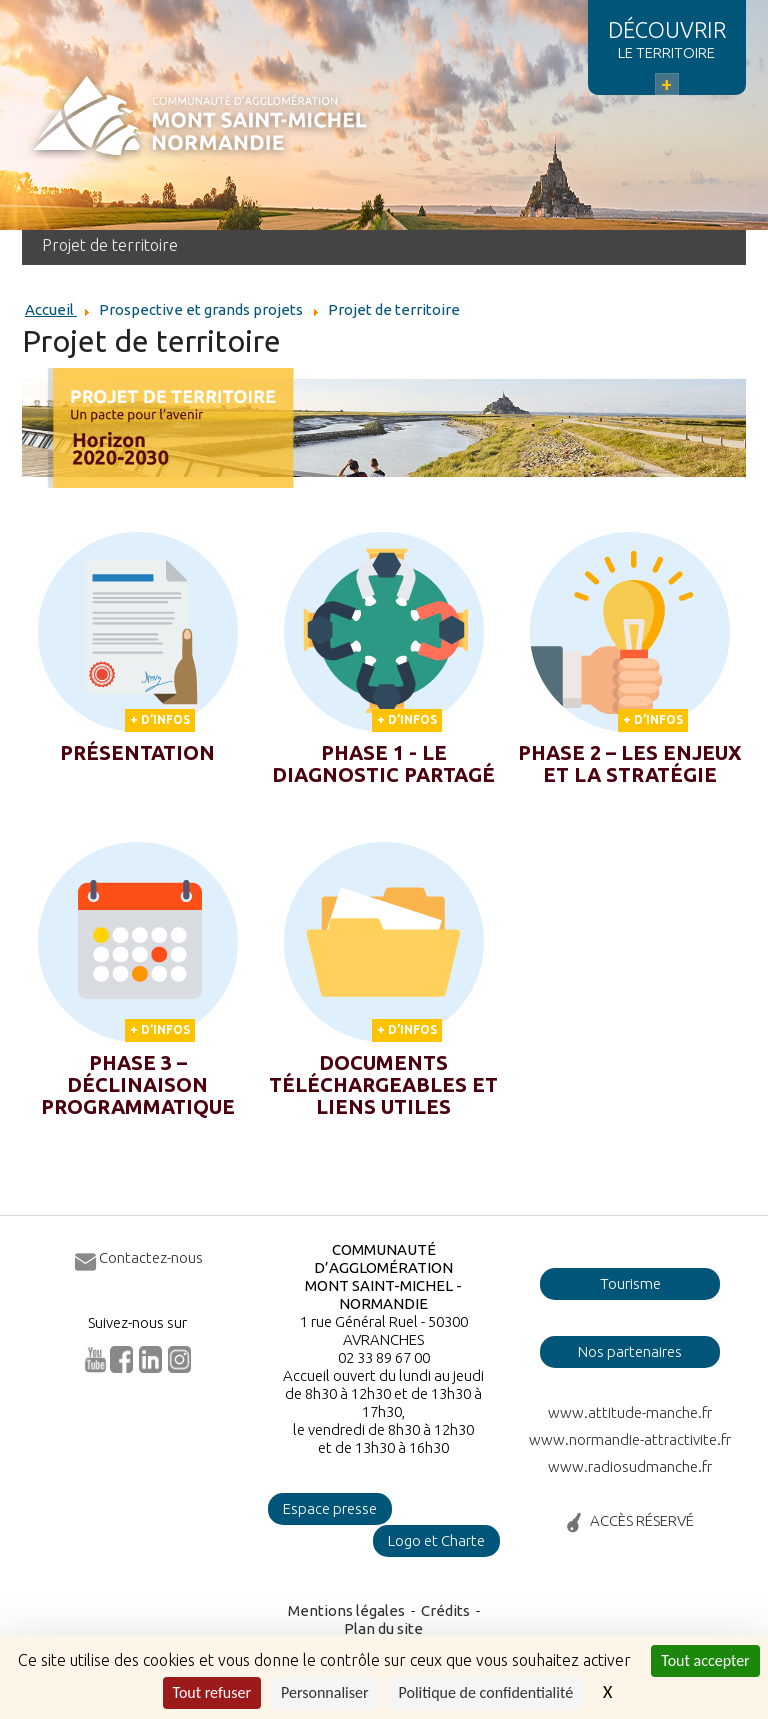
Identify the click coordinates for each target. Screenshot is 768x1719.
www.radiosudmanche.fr (630, 1466)
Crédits (445, 1610)
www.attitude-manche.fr (630, 1412)
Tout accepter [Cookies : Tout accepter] (705, 1660)
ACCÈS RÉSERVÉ (642, 1520)
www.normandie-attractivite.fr (630, 1439)
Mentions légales (346, 1610)
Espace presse (330, 1508)
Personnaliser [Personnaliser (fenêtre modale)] (325, 1692)
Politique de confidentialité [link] (486, 1692)
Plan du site (383, 1628)
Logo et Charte (436, 1540)
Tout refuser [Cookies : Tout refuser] (212, 1692)
